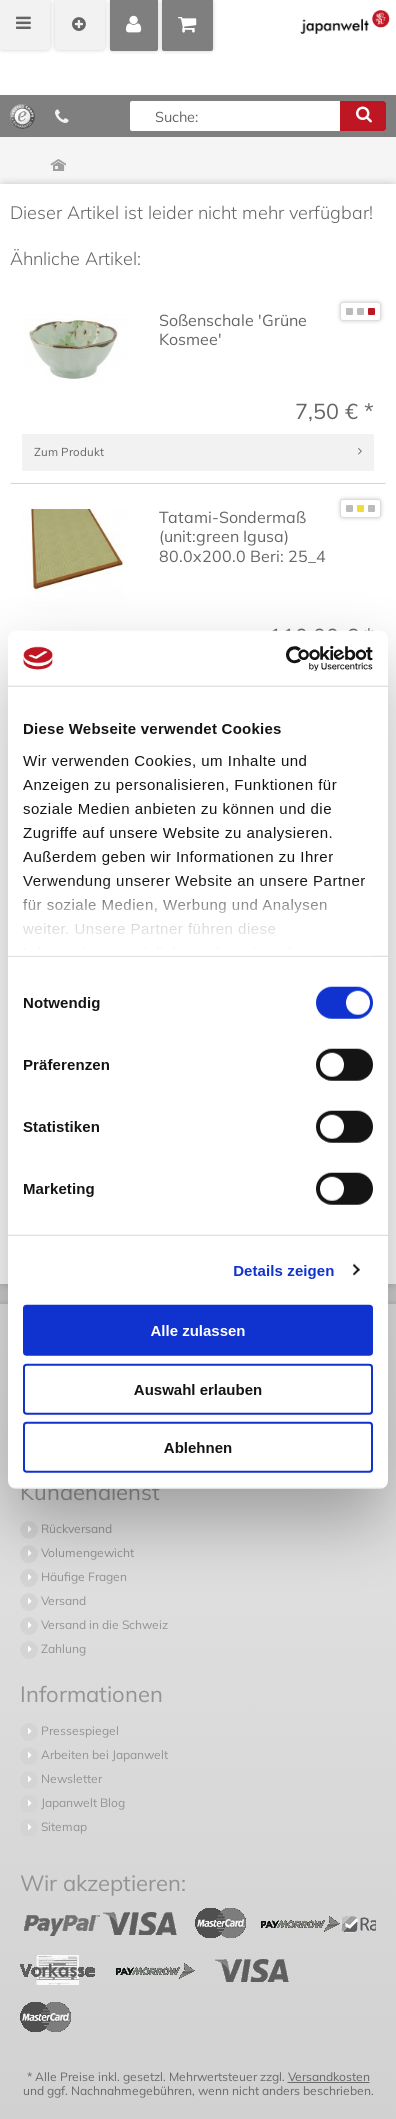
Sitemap (62, 1826)
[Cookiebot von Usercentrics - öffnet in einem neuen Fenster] (285, 658)
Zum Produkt (69, 451)
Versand (62, 1600)
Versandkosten (329, 2076)
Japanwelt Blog (81, 1802)
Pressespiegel (78, 1730)
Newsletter (70, 1778)
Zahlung (62, 1648)
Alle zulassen (197, 1330)
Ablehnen (198, 1447)
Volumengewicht (86, 1552)
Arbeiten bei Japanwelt (103, 1754)
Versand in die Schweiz (103, 1624)
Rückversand (75, 1528)
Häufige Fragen (82, 1576)
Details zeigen (283, 1269)
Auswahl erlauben (198, 1388)
